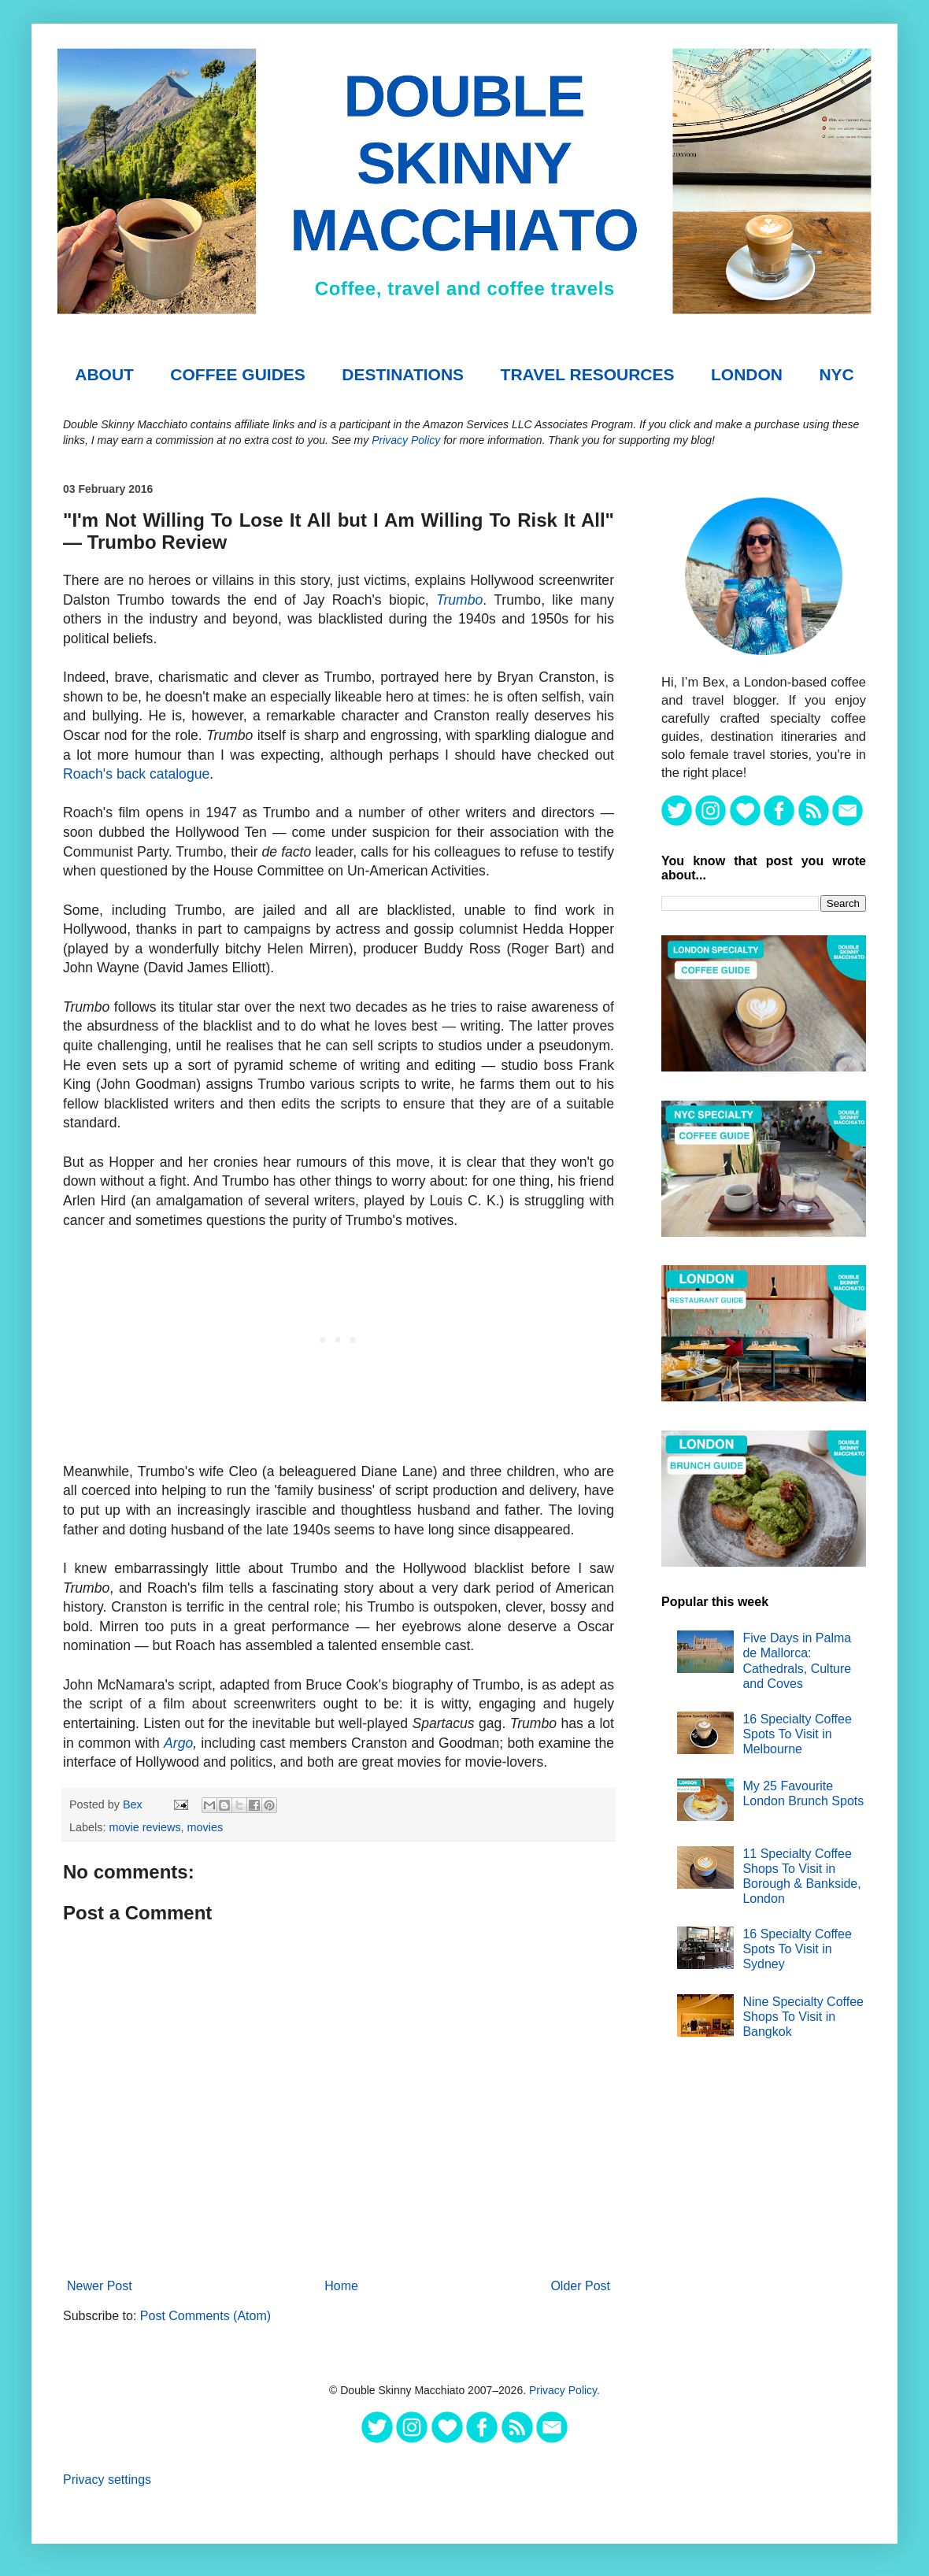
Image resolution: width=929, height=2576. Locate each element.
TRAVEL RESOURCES (588, 374)
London (747, 374)
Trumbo (459, 600)
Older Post (580, 2286)
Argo (178, 1743)
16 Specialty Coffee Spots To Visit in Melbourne (796, 1734)
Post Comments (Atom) (205, 2315)
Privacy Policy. (564, 2390)
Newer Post (99, 2286)
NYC (836, 374)
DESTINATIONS (403, 374)
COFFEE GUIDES (237, 374)
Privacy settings (107, 2479)
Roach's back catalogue (136, 774)
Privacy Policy (406, 440)
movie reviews (144, 1827)
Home (341, 2286)
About (104, 374)
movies (205, 1827)
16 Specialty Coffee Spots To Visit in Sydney (796, 1949)
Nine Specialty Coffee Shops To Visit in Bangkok (803, 2016)
